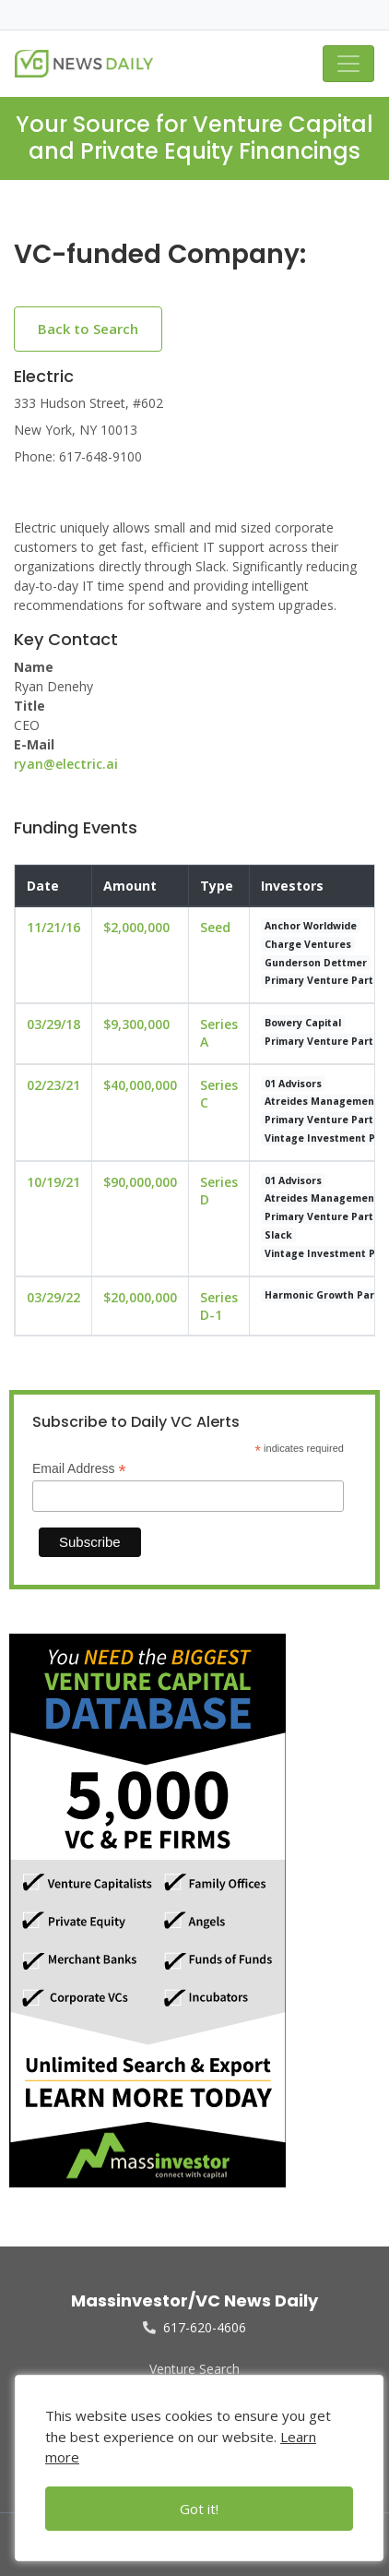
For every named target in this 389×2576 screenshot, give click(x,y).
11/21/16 (53, 927)
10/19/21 (53, 1182)
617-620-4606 (194, 2327)
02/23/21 (53, 1085)
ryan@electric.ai (66, 764)
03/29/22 (53, 1297)
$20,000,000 (140, 1297)
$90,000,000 (140, 1182)
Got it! (199, 2508)
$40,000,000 (140, 1085)
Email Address (79, 1469)
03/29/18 (53, 1024)
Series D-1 (219, 1306)
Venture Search (194, 2369)
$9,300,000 (136, 1024)
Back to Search (88, 328)
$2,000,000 (136, 927)
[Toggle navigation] (348, 63)
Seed (215, 927)
